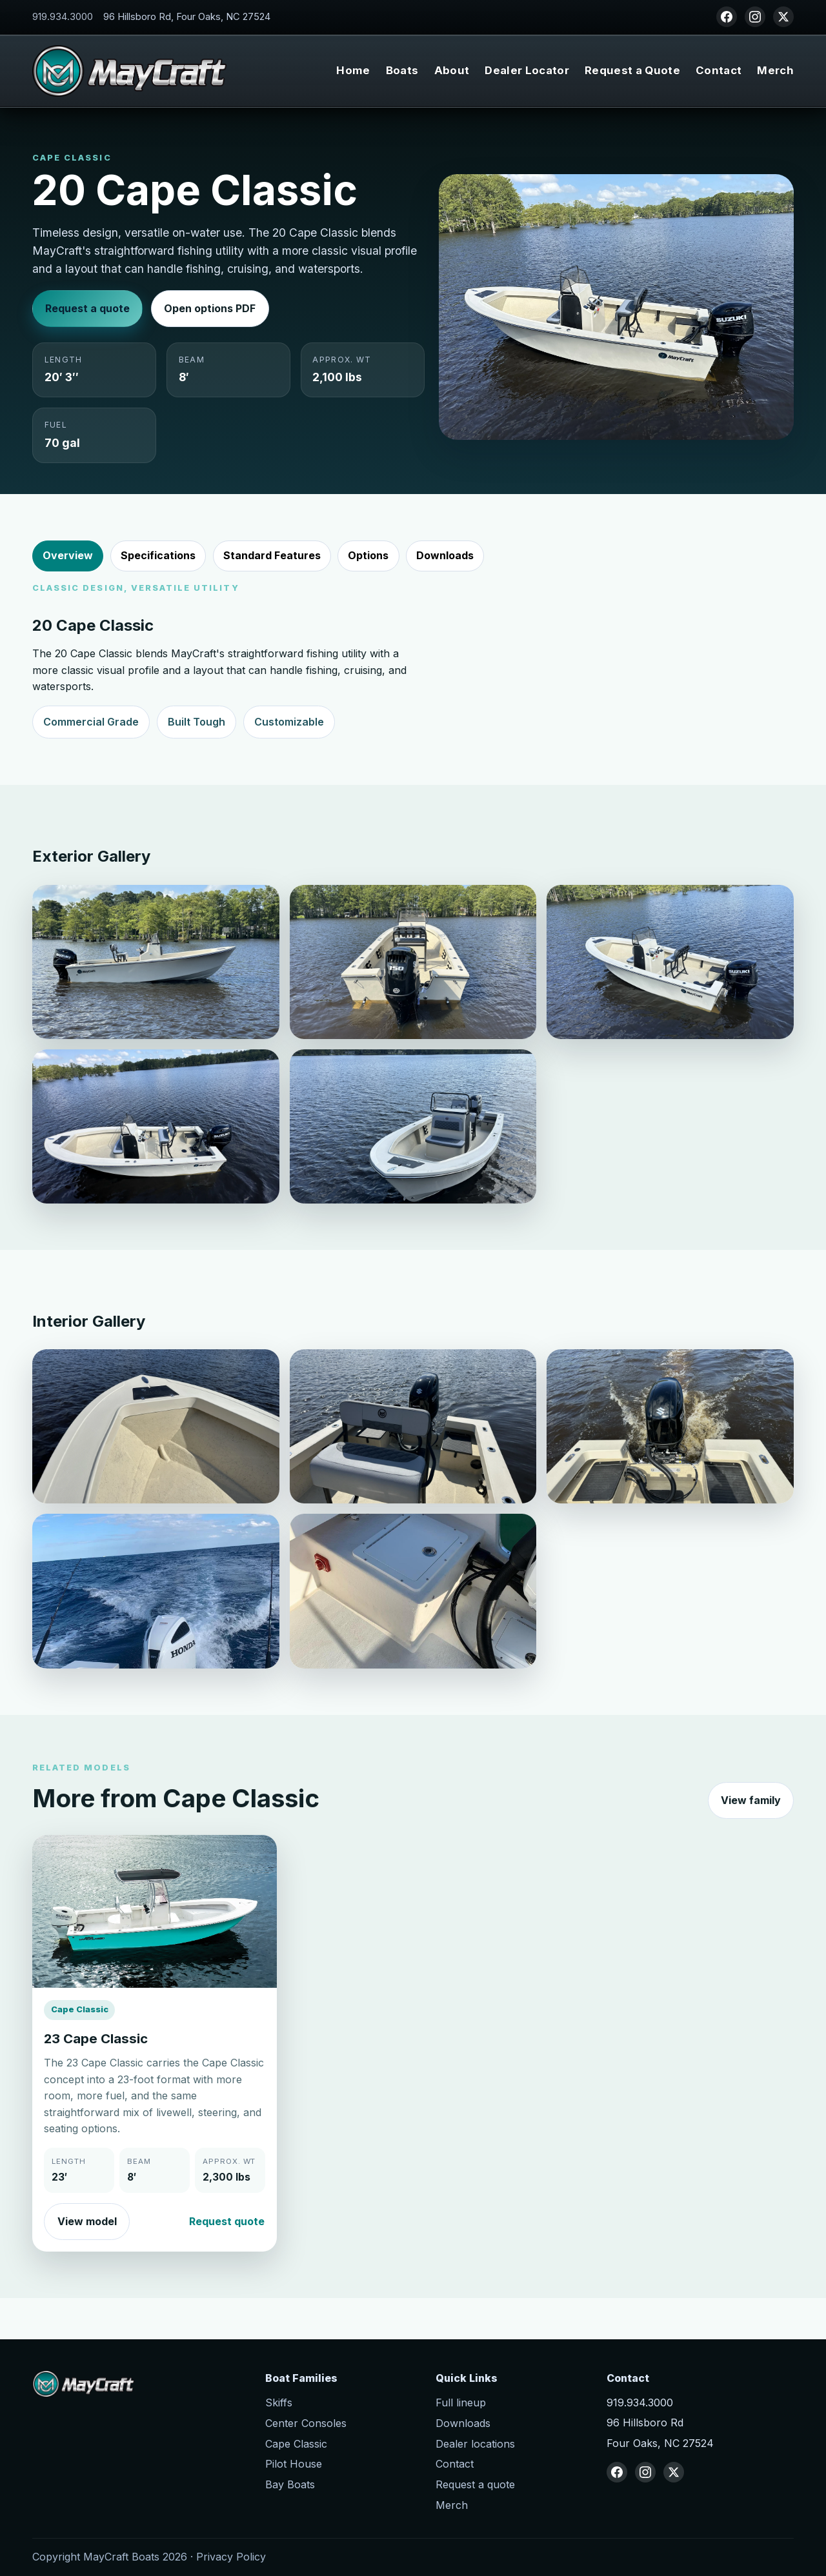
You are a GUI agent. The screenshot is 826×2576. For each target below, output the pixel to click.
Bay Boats (290, 2484)
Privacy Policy (231, 2556)
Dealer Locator (527, 70)
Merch (775, 70)
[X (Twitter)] (783, 16)
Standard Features (272, 555)
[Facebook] (726, 16)
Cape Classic (296, 2443)
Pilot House (293, 2463)
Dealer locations (475, 2443)
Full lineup (461, 2402)
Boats (402, 70)
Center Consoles (306, 2423)
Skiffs (278, 2402)
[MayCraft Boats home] (129, 71)
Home (353, 70)
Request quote (227, 2239)
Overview (68, 555)
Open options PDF (210, 308)
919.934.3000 (62, 17)
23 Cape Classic (96, 2057)
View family (751, 1818)
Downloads (445, 555)
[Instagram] (755, 16)
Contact (718, 70)
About (452, 70)
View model (87, 2239)
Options (368, 555)
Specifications (158, 555)
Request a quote (87, 308)
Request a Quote (632, 70)
